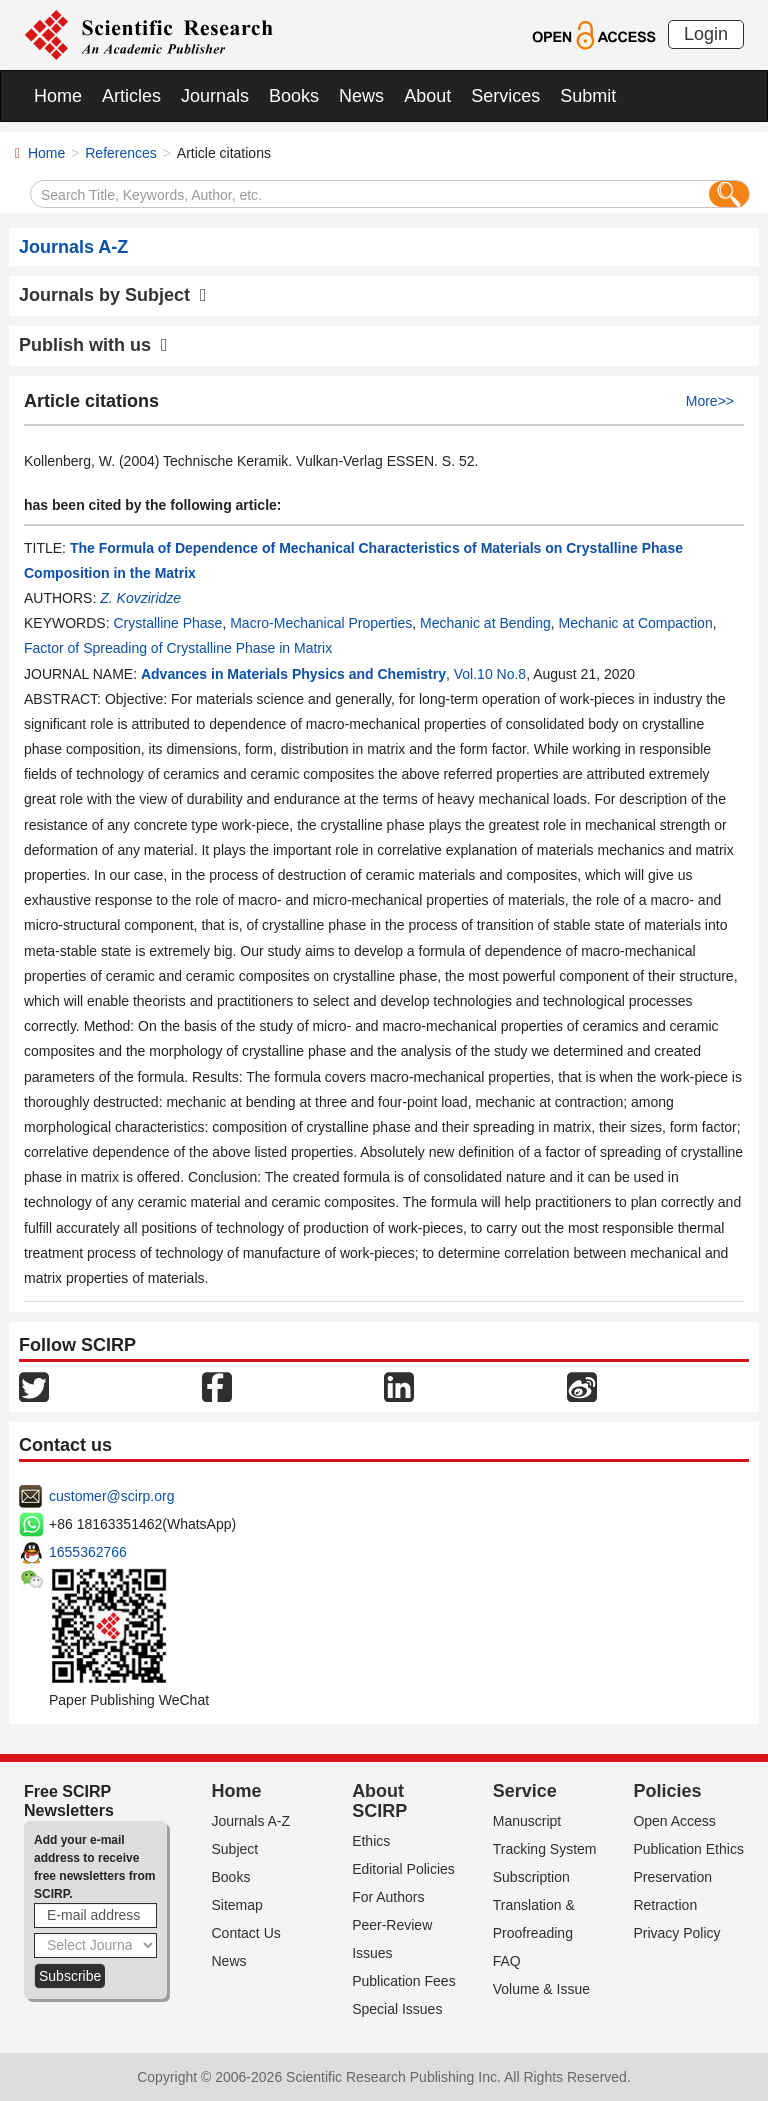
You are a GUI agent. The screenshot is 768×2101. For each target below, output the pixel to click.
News (361, 96)
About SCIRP (379, 1801)
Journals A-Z (251, 1821)
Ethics (371, 1841)
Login (706, 34)
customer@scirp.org (111, 1496)
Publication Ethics (688, 1849)
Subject (235, 1849)
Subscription (531, 1877)
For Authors (388, 1897)
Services (505, 96)
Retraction (665, 1905)
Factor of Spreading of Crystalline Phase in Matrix (178, 648)
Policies (667, 1791)
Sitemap (237, 1905)
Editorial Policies (403, 1869)
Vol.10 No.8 (490, 674)
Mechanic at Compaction (636, 623)
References (121, 153)
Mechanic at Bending (485, 623)
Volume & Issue (541, 1989)
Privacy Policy (676, 1933)
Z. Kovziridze (140, 598)
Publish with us (93, 345)
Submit (588, 96)
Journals (215, 96)
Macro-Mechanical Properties (321, 623)
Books (294, 96)
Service (525, 1791)
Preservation (672, 1877)
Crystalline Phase (167, 623)
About (427, 96)
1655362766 (88, 1552)
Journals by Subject (113, 295)
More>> (710, 401)
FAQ (507, 1961)
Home (58, 96)
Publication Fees (404, 1981)
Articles (131, 96)
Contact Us (246, 1933)
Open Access (674, 1821)
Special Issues (397, 2009)
